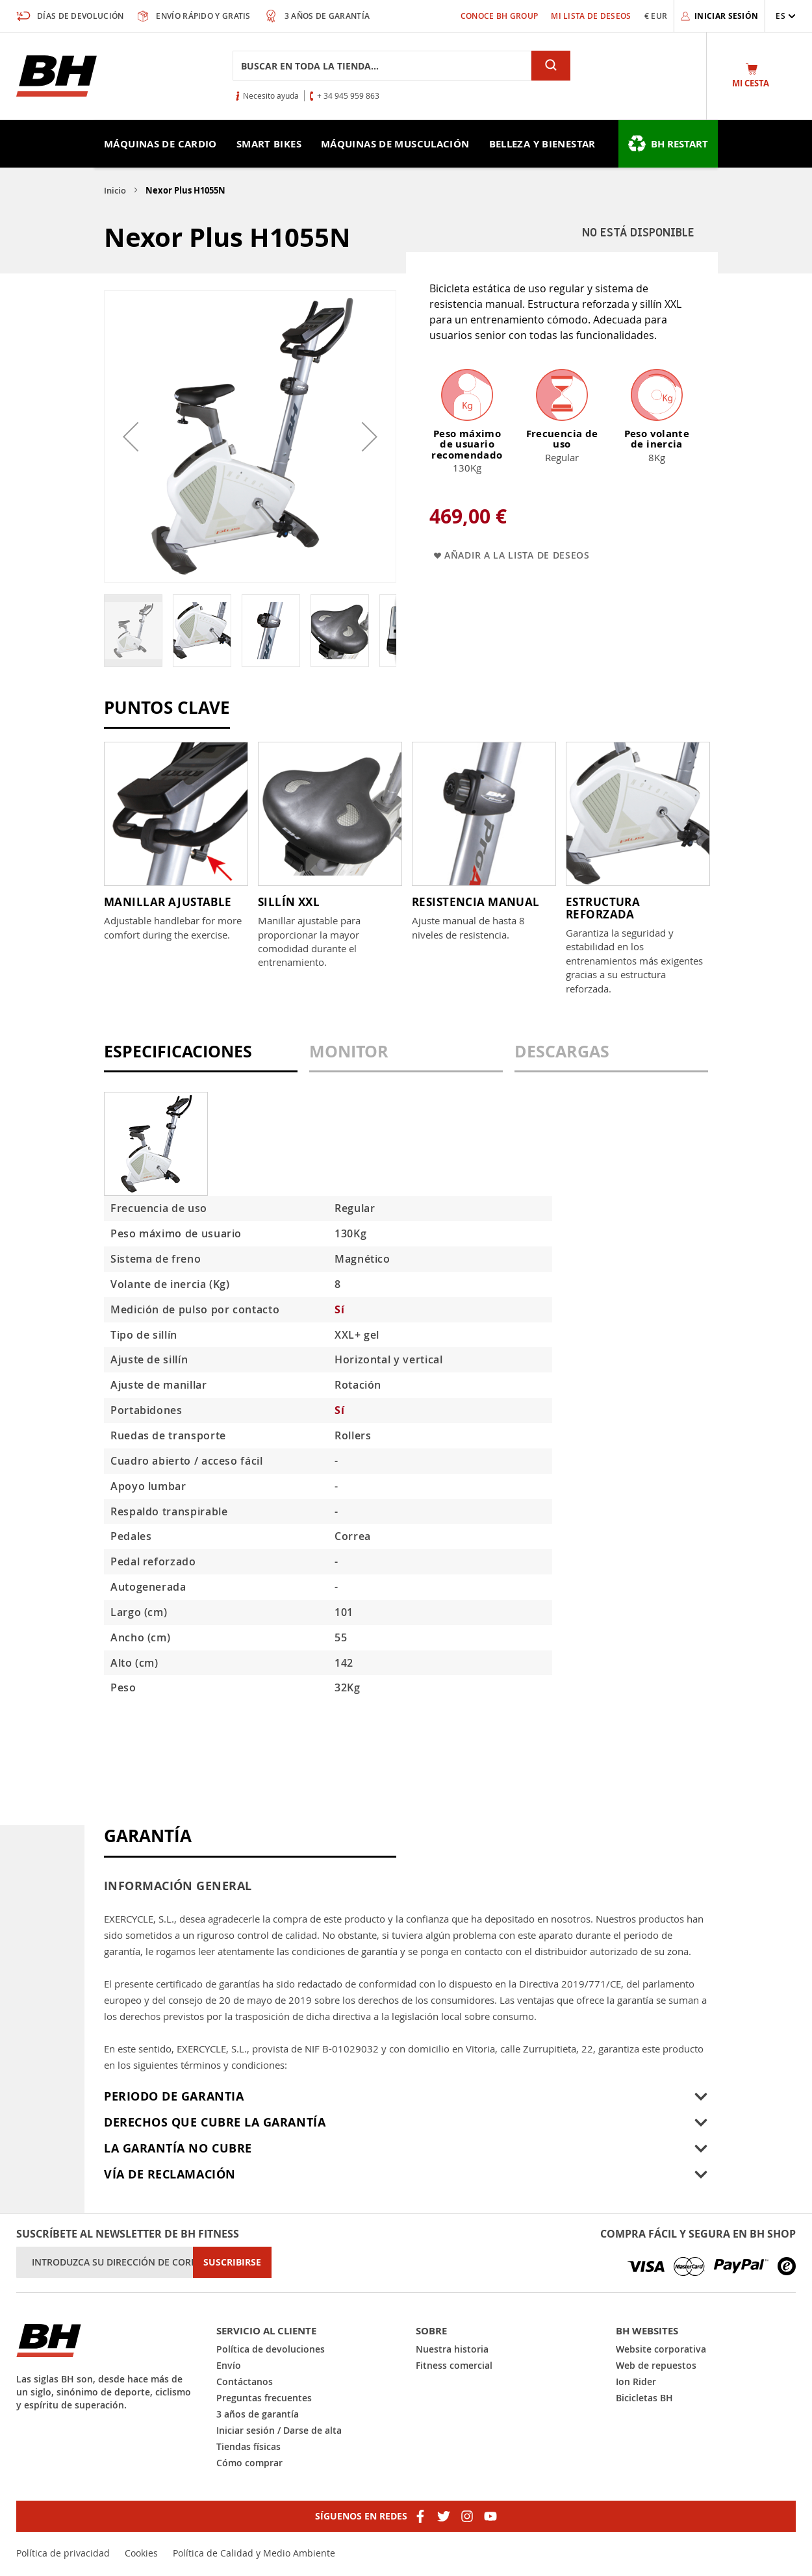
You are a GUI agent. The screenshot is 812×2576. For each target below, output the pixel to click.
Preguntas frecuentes (264, 2398)
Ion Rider (636, 2381)
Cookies (141, 2553)
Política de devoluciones (270, 2349)
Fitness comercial (454, 2365)
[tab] (201, 1057)
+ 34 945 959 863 (348, 95)
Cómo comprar (249, 2462)
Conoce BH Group (500, 15)
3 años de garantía (257, 2414)
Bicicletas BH (644, 2398)
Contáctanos (244, 2381)
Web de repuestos (656, 2365)
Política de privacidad (63, 2553)
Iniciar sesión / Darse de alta (279, 2430)
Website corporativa (661, 2349)
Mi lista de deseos (591, 15)
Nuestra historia (452, 2349)
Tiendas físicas (248, 2446)
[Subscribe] (232, 2262)
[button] (786, 15)
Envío (228, 2365)
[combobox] (382, 66)
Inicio (115, 190)
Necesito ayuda (271, 95)
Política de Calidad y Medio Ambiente (254, 2553)
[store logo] (56, 76)
